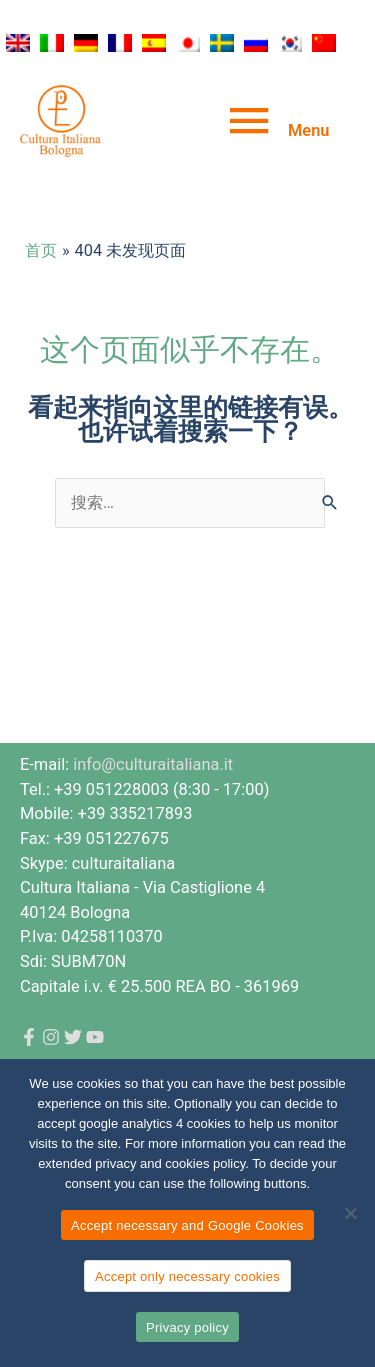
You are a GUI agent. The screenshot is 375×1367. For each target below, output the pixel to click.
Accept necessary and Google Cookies (187, 1225)
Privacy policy (187, 1327)
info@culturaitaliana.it (153, 764)
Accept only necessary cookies (187, 1276)
